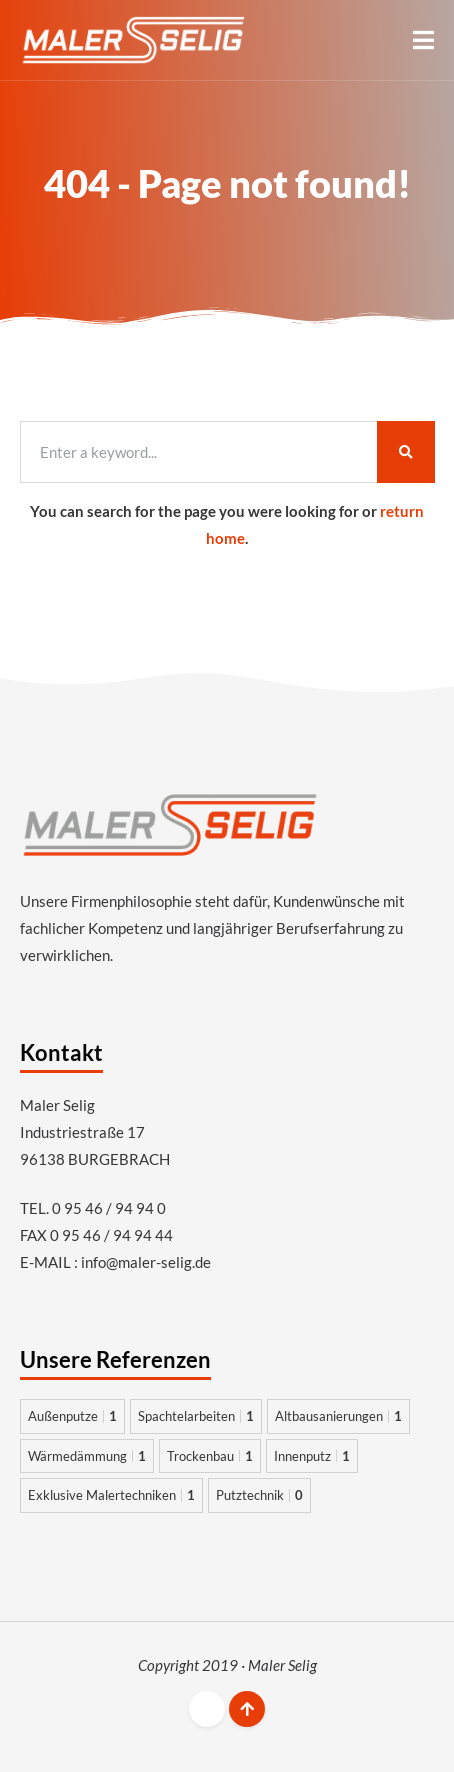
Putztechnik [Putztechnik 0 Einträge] (259, 1495)
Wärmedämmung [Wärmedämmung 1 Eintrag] (87, 1456)
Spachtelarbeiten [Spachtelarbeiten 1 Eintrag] (196, 1416)
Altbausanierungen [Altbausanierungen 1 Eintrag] (338, 1416)
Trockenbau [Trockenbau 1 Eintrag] (210, 1456)
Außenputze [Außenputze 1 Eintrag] (72, 1416)
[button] (423, 40)
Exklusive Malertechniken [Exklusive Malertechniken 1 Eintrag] (111, 1495)
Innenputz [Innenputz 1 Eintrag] (312, 1456)
